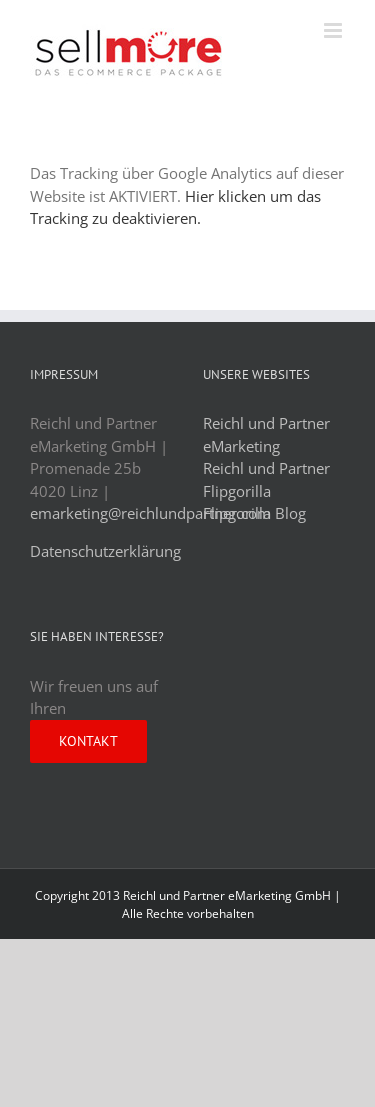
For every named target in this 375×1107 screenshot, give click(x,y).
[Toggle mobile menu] (334, 30)
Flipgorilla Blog (254, 513)
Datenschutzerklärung (105, 551)
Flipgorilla (237, 491)
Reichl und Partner (266, 468)
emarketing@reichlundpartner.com (150, 513)
